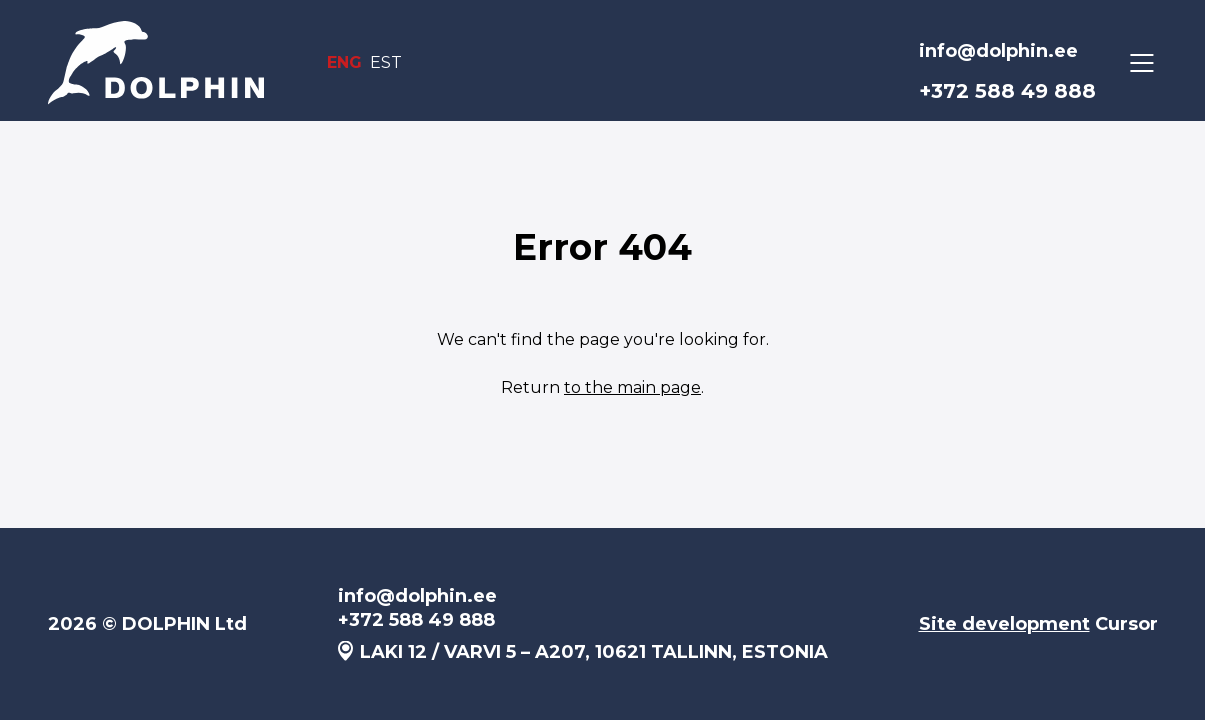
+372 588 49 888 (1007, 91)
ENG (344, 62)
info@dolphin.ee (998, 51)
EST (386, 62)
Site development (1004, 624)
